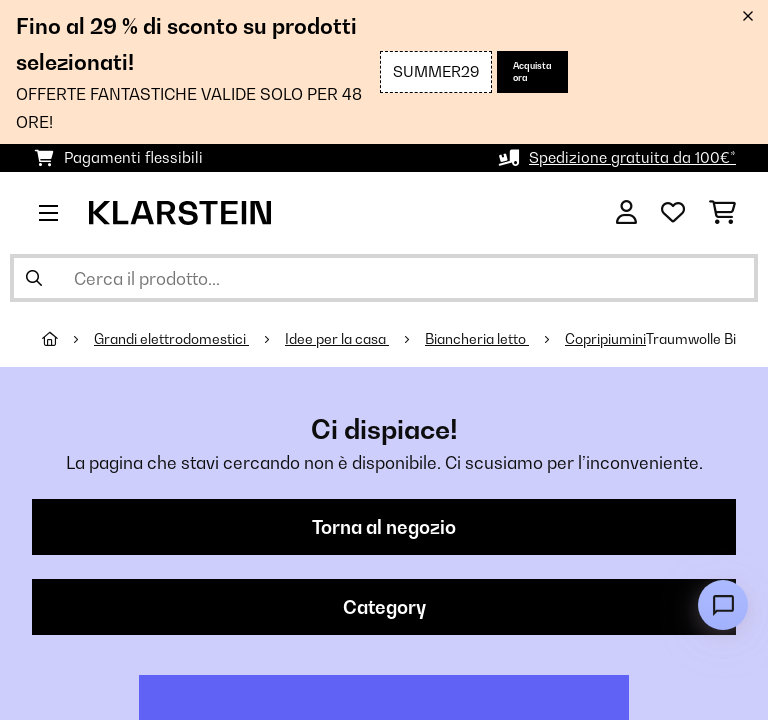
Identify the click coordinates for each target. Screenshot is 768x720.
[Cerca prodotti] (384, 278)
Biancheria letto (477, 339)
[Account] (626, 213)
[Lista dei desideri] (673, 213)
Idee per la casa (337, 339)
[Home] (68, 339)
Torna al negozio (384, 527)
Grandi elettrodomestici (171, 339)
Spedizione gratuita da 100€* (632, 157)
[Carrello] (722, 213)
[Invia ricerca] (34, 278)
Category (384, 607)
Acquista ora (532, 71)
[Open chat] (723, 605)
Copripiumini (605, 339)
